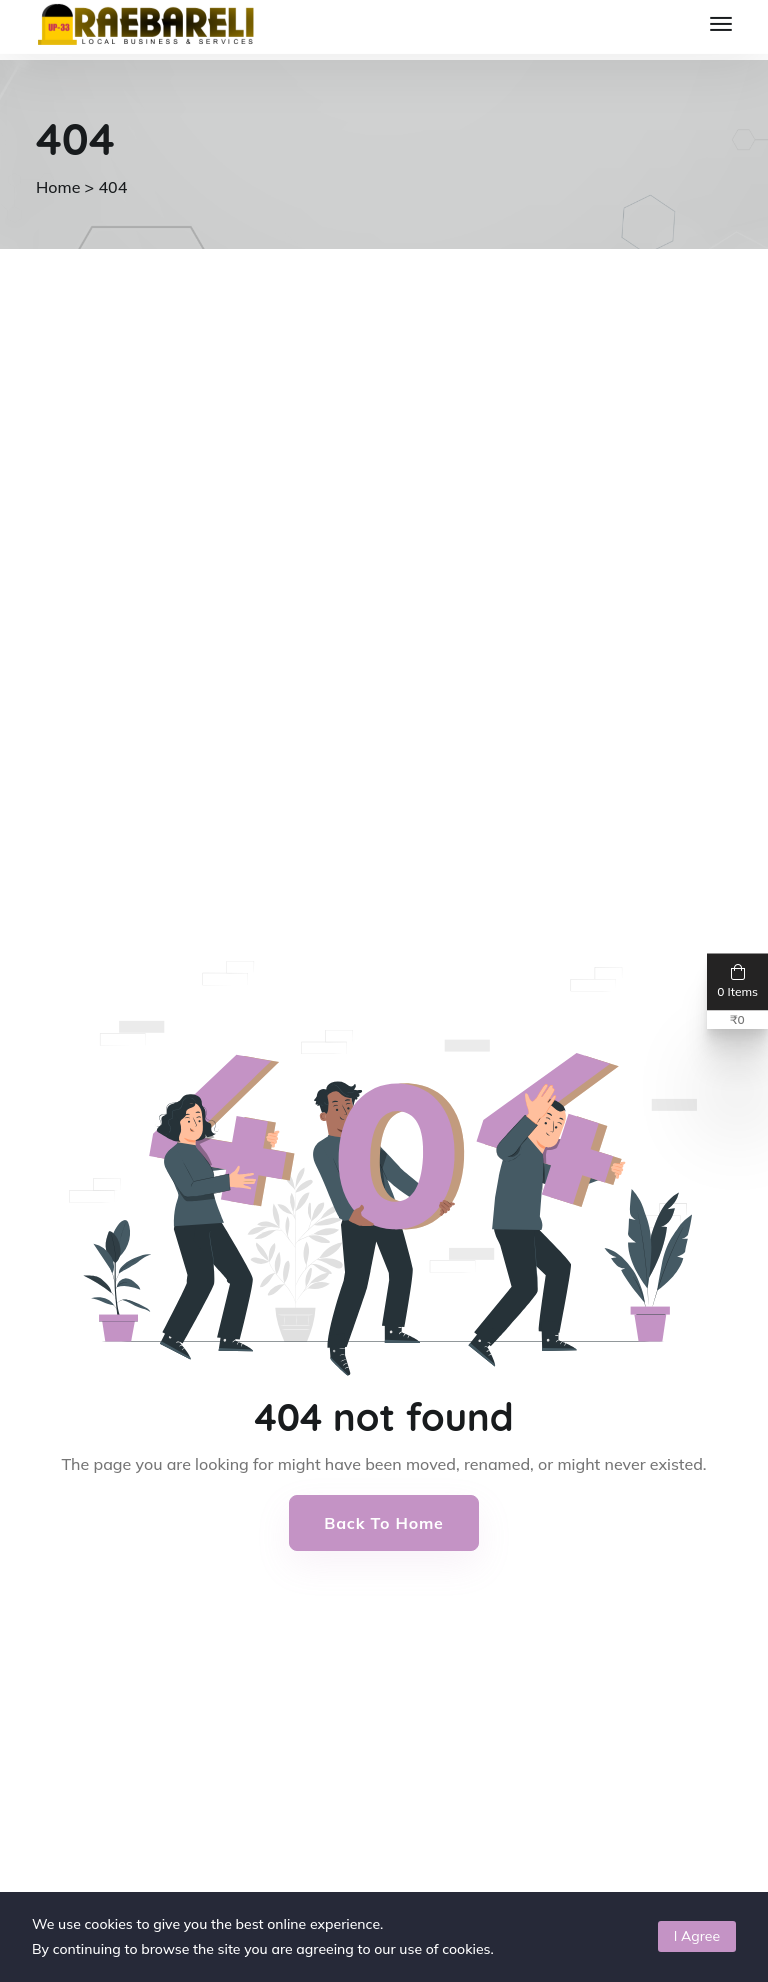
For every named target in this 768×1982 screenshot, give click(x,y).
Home (58, 187)
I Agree (697, 1936)
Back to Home (383, 1523)
